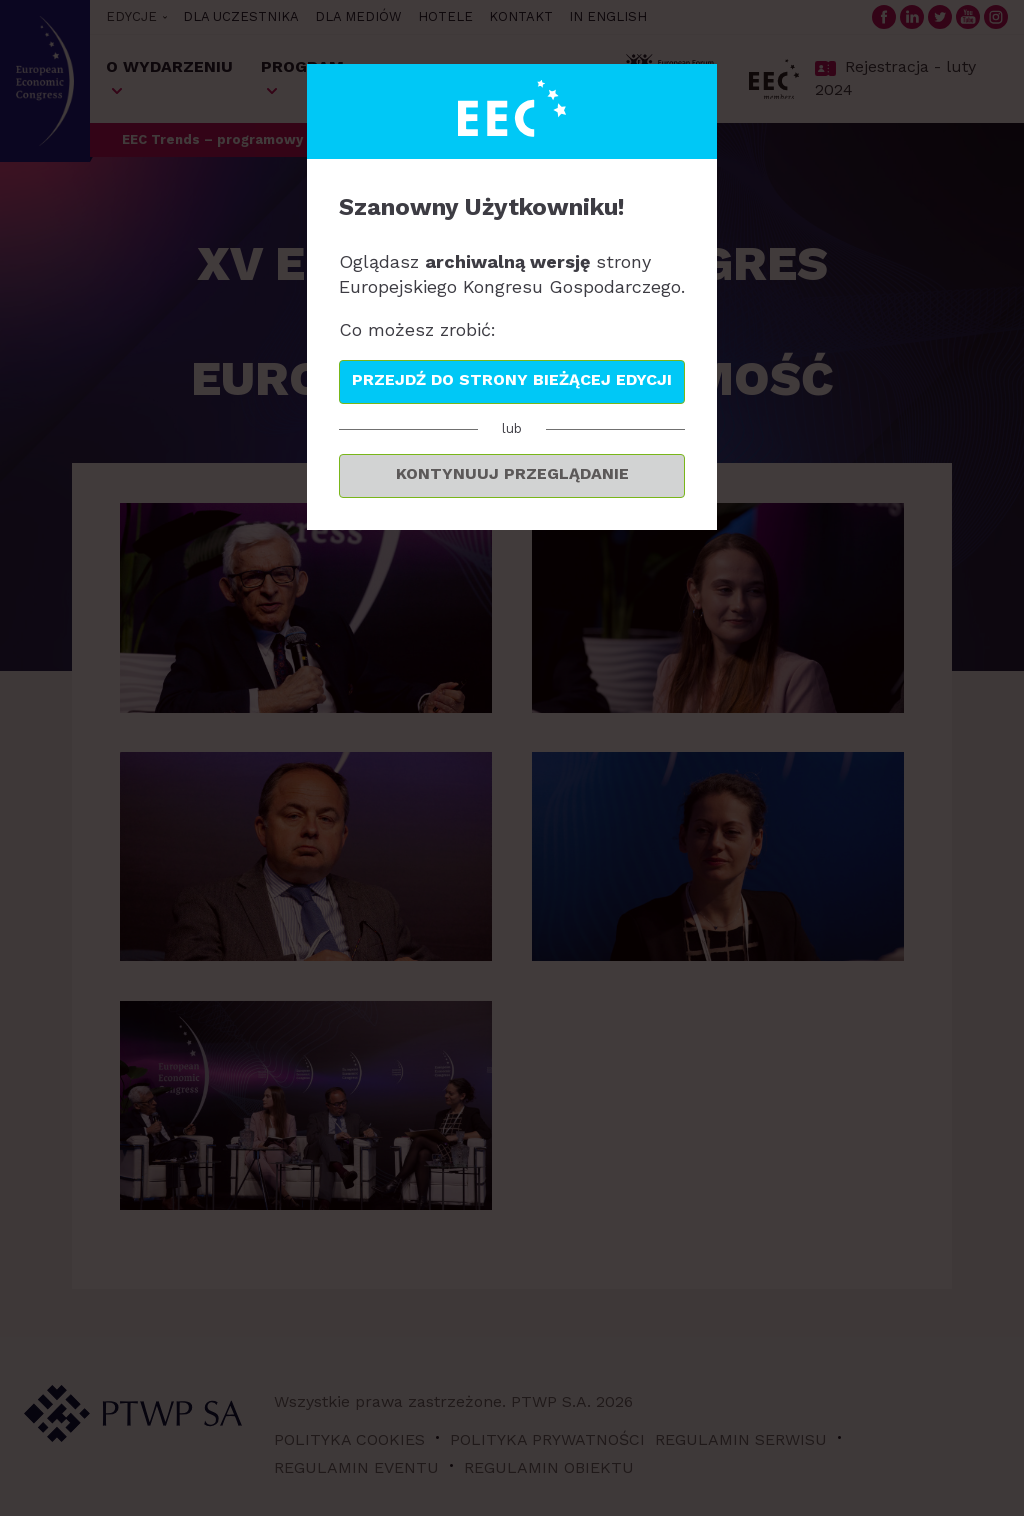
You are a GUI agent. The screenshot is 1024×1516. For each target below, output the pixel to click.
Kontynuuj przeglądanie (512, 473)
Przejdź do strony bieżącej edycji (512, 379)
